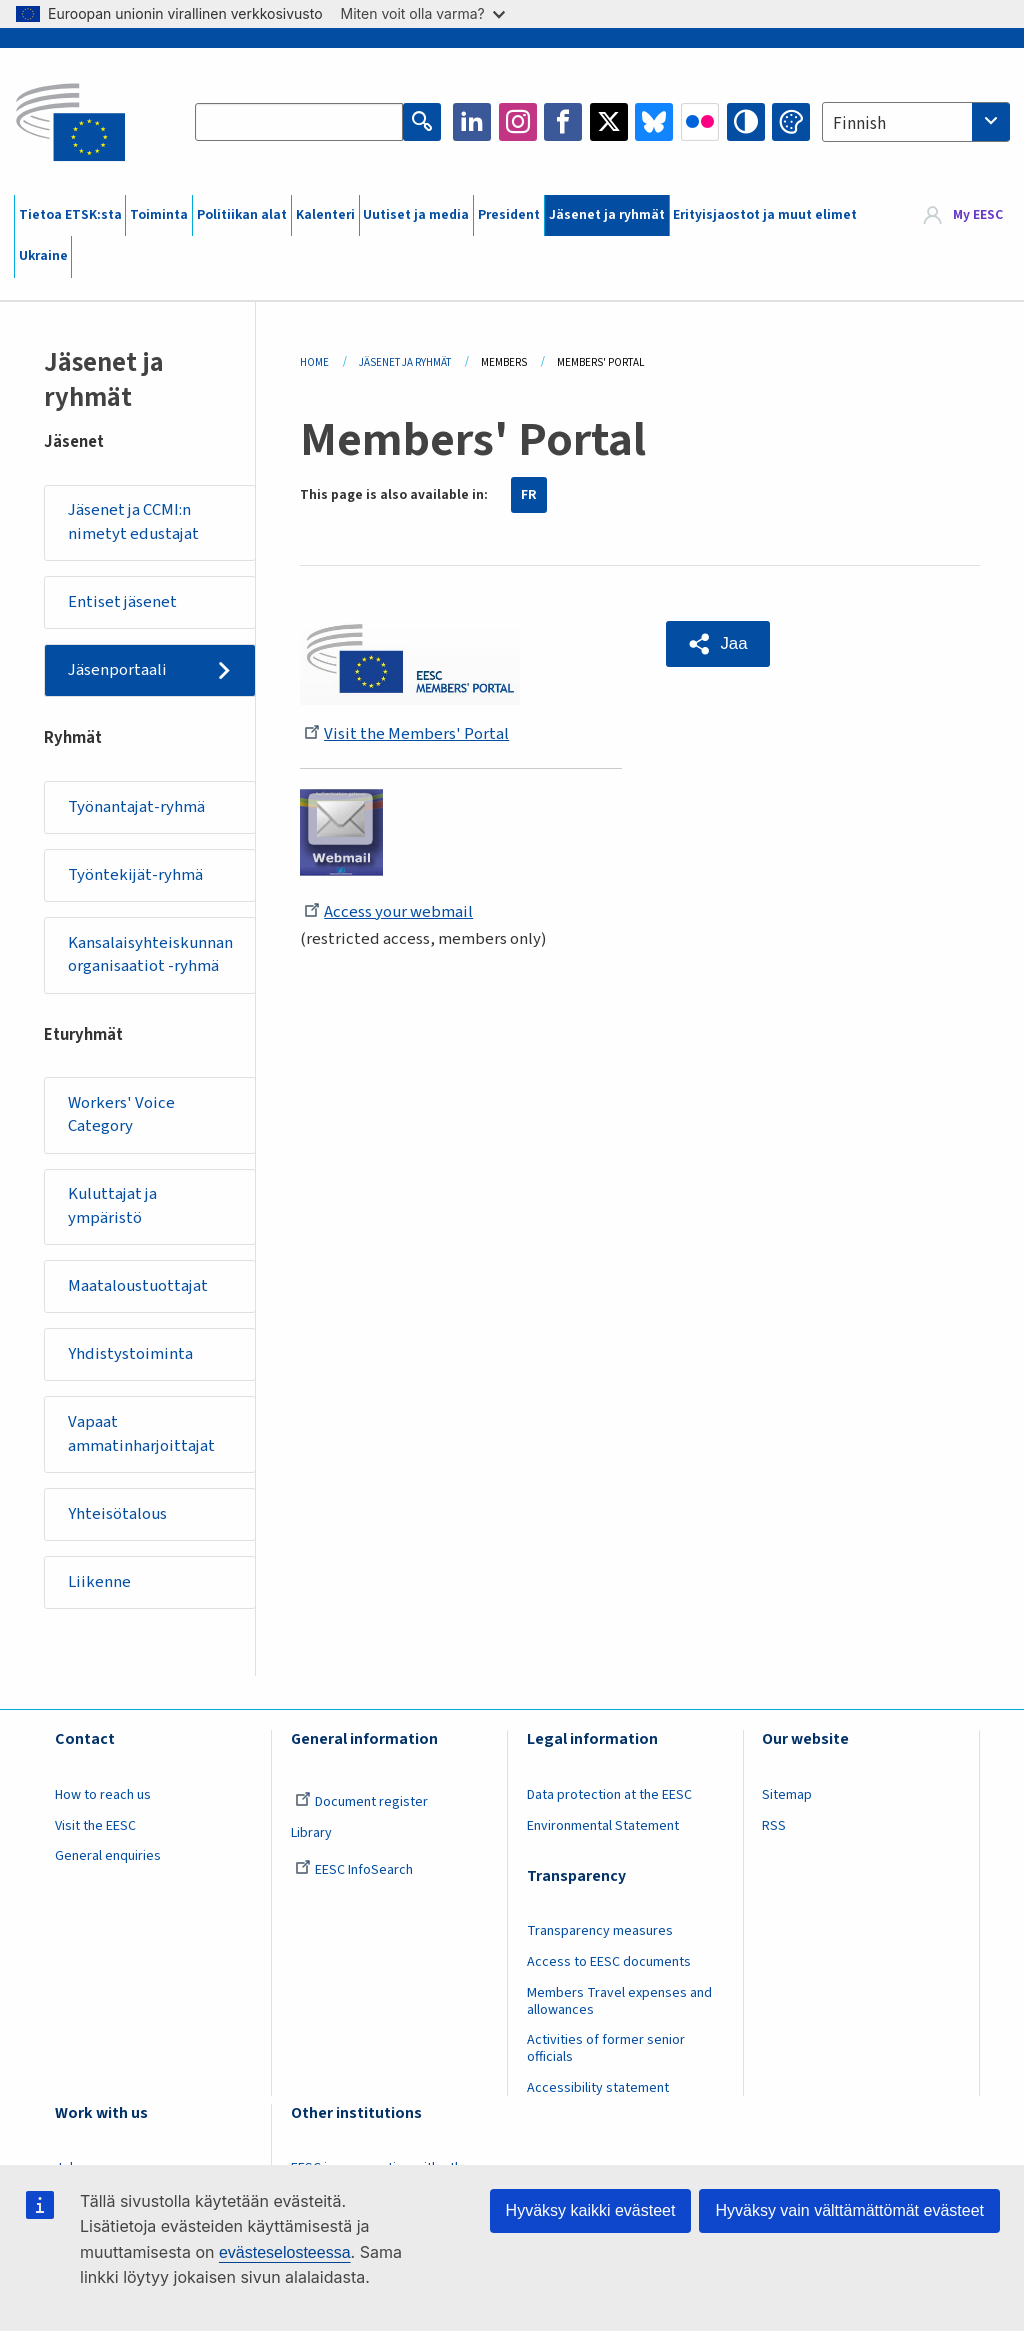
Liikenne (99, 1582)
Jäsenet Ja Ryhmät (405, 362)
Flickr (700, 122)
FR (529, 495)
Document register (361, 1802)
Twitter (609, 122)
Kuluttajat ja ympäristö (112, 1206)
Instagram (518, 122)
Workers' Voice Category (121, 1115)
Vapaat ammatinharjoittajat (141, 1434)
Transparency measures (600, 1931)
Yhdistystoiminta (130, 1354)
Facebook (563, 122)
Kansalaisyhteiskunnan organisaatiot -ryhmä (150, 955)
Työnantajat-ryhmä (136, 807)
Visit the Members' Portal (406, 734)
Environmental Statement (603, 1826)
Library (311, 1833)
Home (314, 362)
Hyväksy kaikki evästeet (591, 2210)
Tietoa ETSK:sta (70, 215)
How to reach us (103, 1795)
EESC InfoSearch (354, 1870)
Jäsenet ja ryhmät (607, 215)
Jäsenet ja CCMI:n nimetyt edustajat (133, 522)
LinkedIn (472, 122)
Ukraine (43, 256)
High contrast (746, 122)
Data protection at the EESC (609, 1795)
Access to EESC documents (609, 1962)
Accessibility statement (598, 2088)
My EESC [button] (978, 215)
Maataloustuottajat (138, 1286)
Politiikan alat (242, 215)
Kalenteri (325, 215)
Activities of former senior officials (606, 2048)
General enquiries (108, 1856)
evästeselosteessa (285, 2252)
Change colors (791, 122)
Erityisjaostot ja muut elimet (765, 215)
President (509, 215)
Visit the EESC (95, 1826)
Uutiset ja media (416, 215)
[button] (718, 644)
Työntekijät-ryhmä (135, 875)
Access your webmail (388, 912)
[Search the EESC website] (299, 122)
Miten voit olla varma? (423, 13)
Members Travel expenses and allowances (619, 2001)
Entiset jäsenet (122, 602)
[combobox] (916, 122)
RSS (774, 1826)
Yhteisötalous (117, 1514)
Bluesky (654, 122)
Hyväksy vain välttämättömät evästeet (849, 2210)
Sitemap (787, 1795)
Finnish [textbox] (859, 124)
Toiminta (159, 215)
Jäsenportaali (117, 670)
